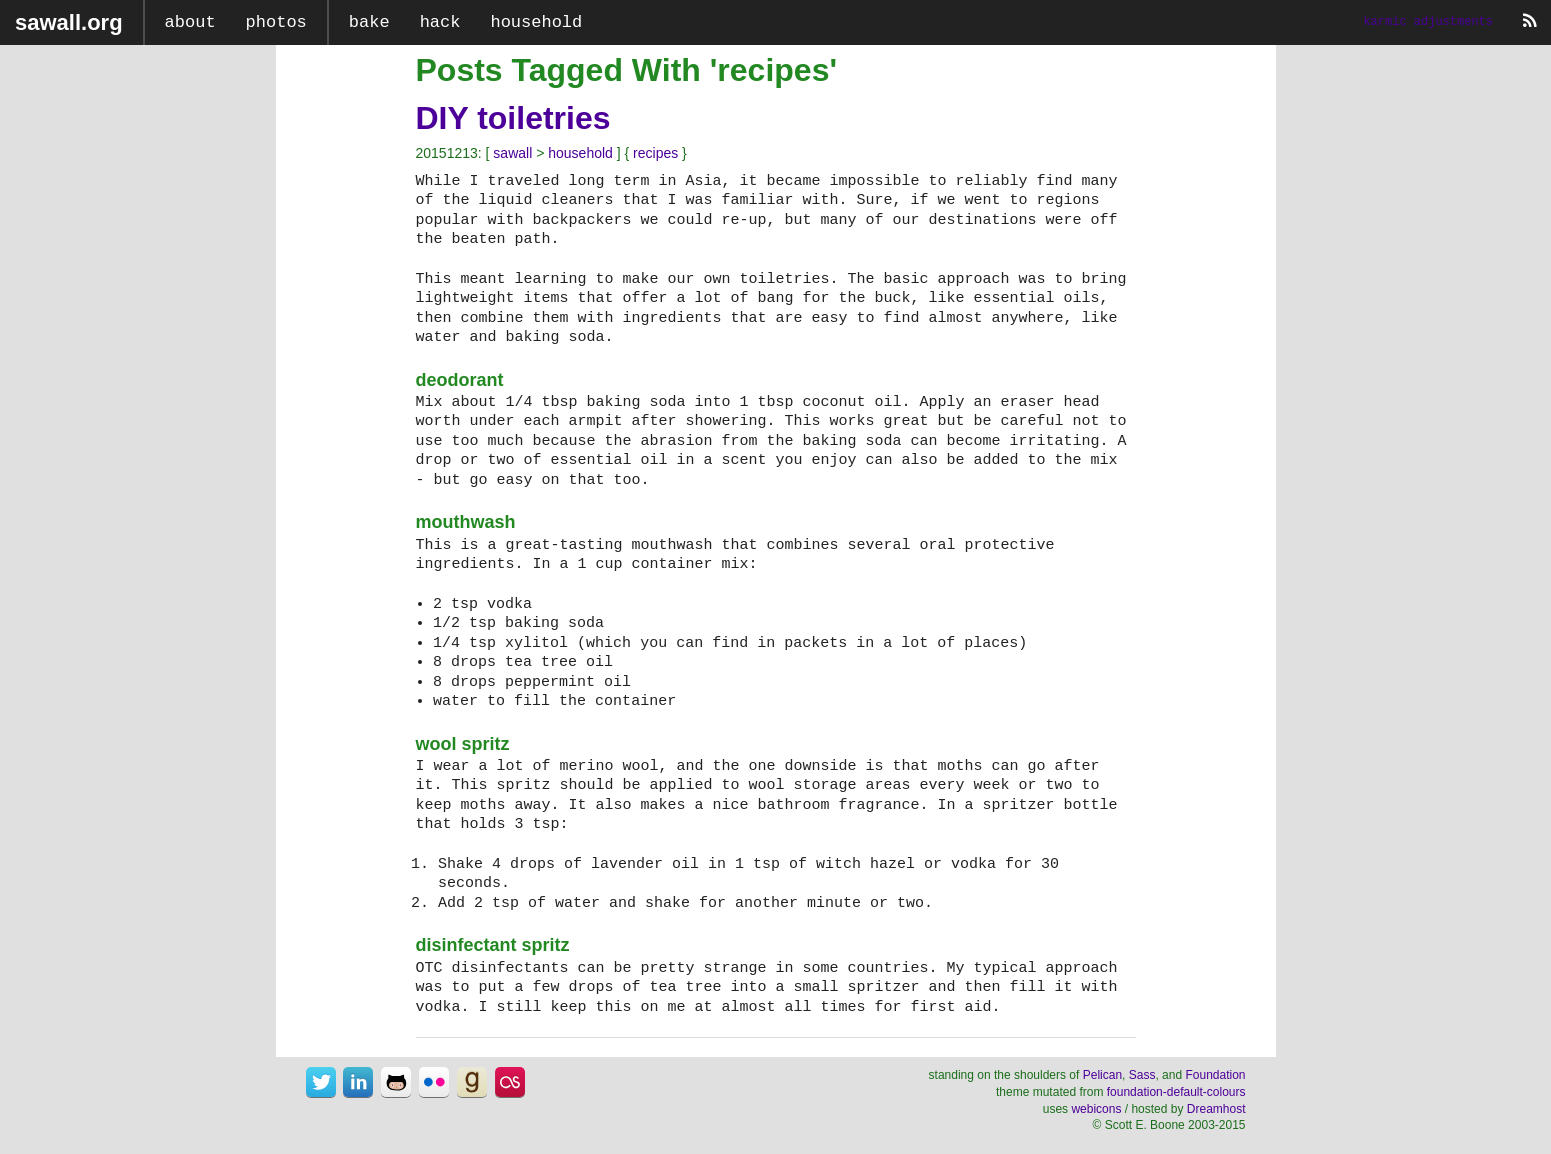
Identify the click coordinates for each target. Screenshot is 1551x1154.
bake (369, 22)
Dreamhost (1216, 1109)
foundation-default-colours (1176, 1092)
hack (440, 22)
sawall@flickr (434, 1082)
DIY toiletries (513, 118)
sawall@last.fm (510, 1082)
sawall (512, 153)
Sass (1142, 1075)
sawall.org (69, 22)
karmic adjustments (1428, 22)
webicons (1096, 1109)
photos (276, 22)
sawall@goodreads (472, 1082)
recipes (655, 153)
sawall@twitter (321, 1082)
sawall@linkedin (358, 1082)
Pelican (1102, 1075)
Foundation (1215, 1075)
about (190, 22)
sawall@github (396, 1082)
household (536, 22)
